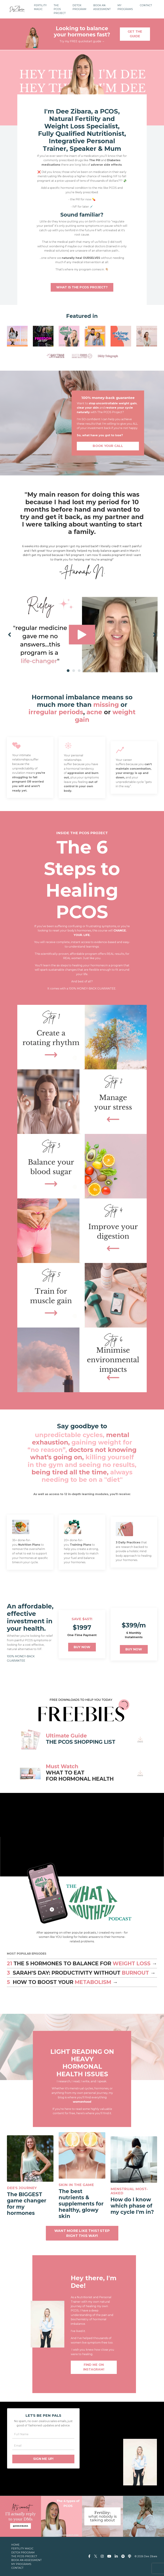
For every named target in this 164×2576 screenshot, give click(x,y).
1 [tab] (68, 670)
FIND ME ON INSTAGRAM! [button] (93, 2367)
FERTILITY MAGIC (40, 7)
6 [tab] (96, 670)
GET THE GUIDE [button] (135, 34)
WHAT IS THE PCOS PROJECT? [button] (82, 287)
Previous (9, 635)
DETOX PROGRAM (79, 7)
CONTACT (146, 5)
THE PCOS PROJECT (60, 9)
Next (154, 635)
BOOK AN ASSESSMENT (102, 7)
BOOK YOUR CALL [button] (108, 446)
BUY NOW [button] (82, 1647)
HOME (15, 2544)
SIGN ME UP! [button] (43, 2459)
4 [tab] (84, 670)
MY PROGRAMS (125, 7)
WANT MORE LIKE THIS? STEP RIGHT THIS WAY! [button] (82, 2233)
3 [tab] (79, 670)
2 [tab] (73, 670)
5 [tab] (90, 670)
